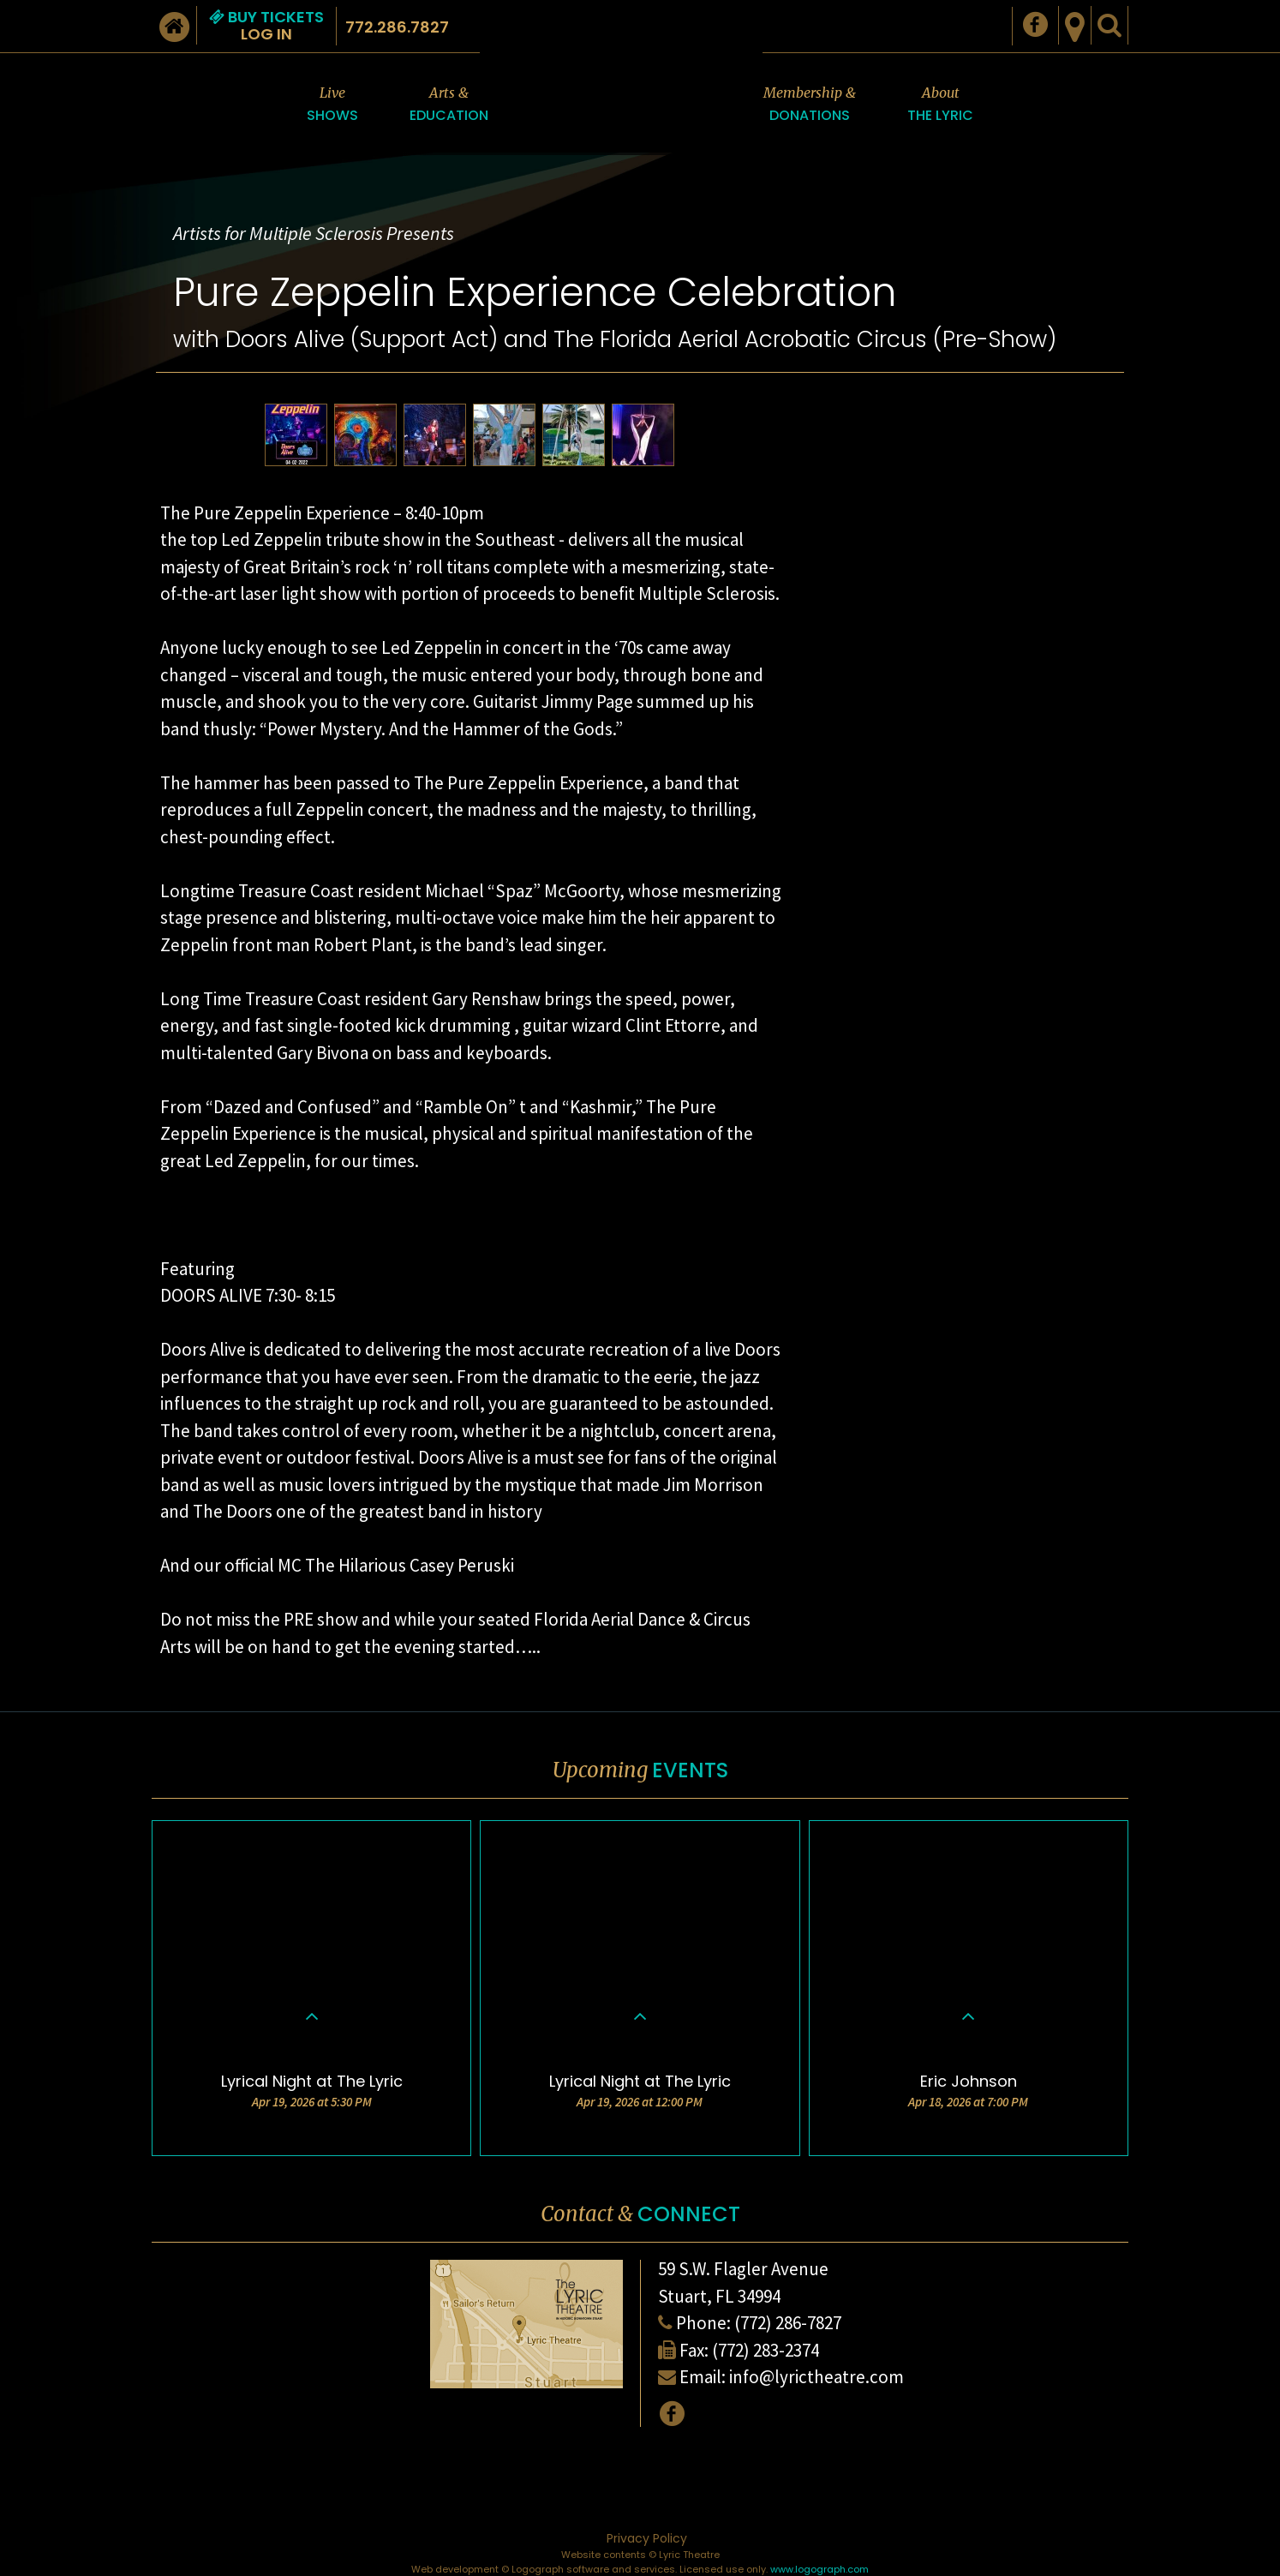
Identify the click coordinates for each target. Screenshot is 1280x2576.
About (940, 105)
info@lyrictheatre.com (816, 2376)
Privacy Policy (647, 2538)
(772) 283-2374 (765, 2350)
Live (332, 105)
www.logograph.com (819, 2569)
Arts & (449, 105)
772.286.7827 (397, 27)
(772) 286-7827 (787, 2322)
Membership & (809, 105)
